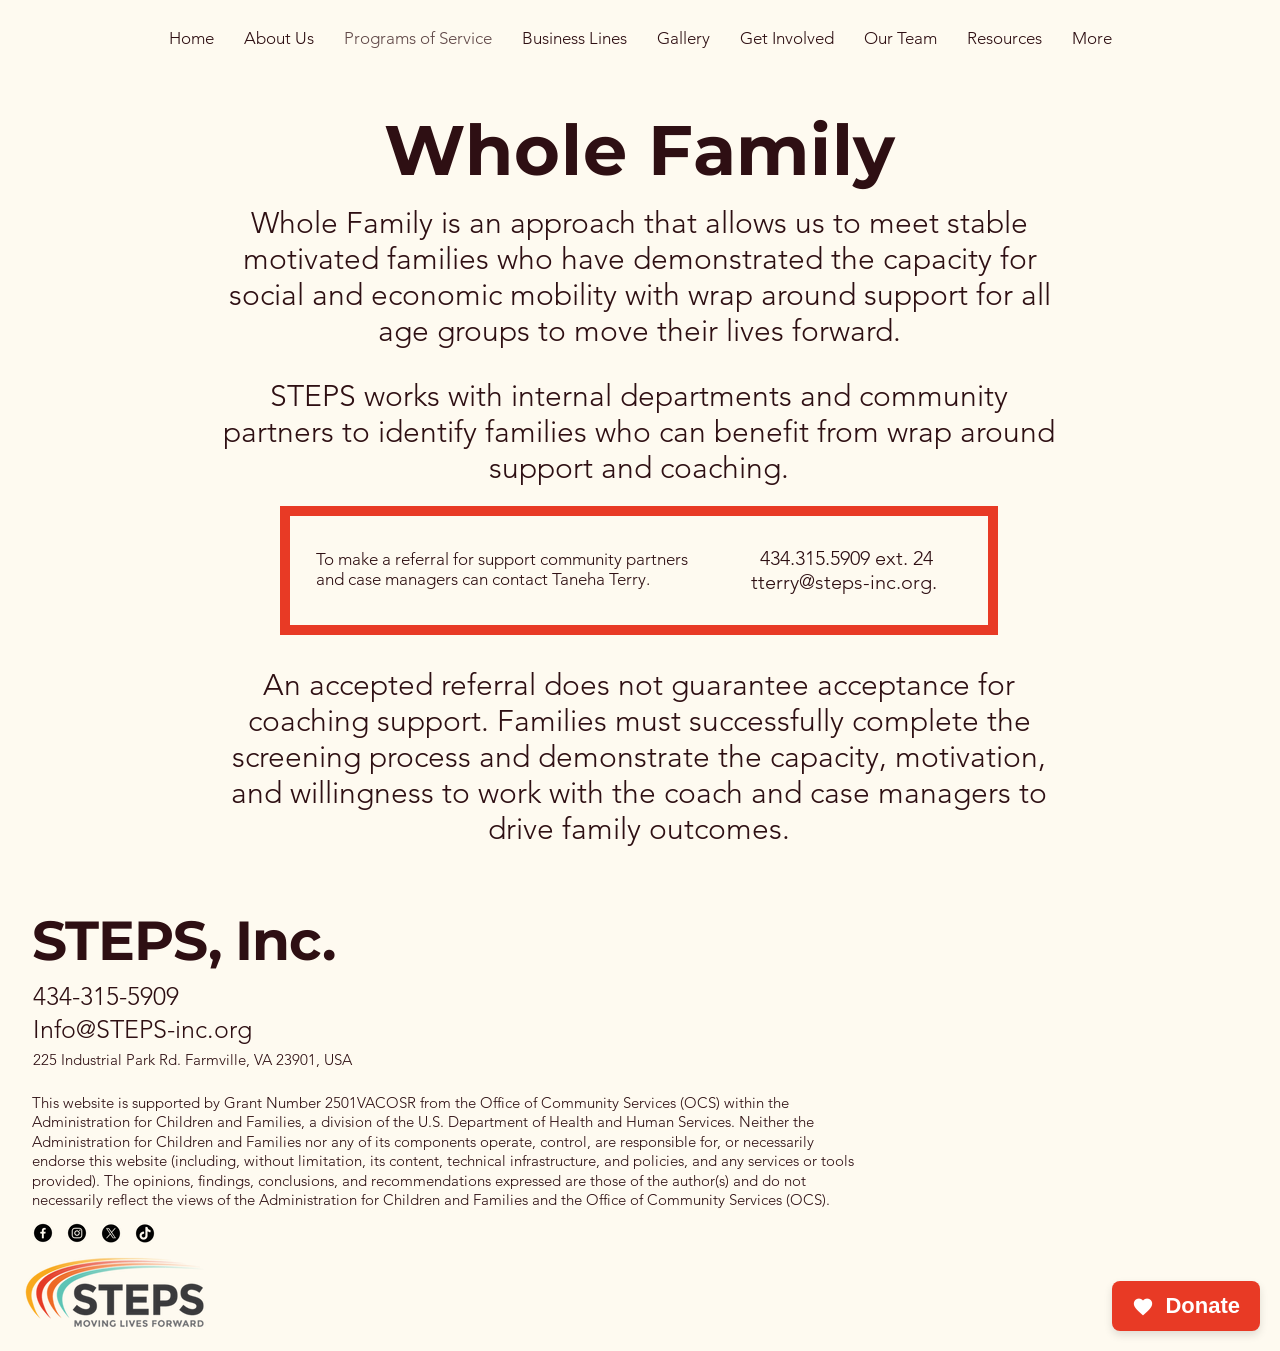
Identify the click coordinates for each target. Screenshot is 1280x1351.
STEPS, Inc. (183, 940)
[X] (111, 1233)
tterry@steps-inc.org (841, 582)
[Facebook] (43, 1233)
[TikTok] (145, 1233)
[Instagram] (77, 1233)
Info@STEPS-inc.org (142, 1029)
